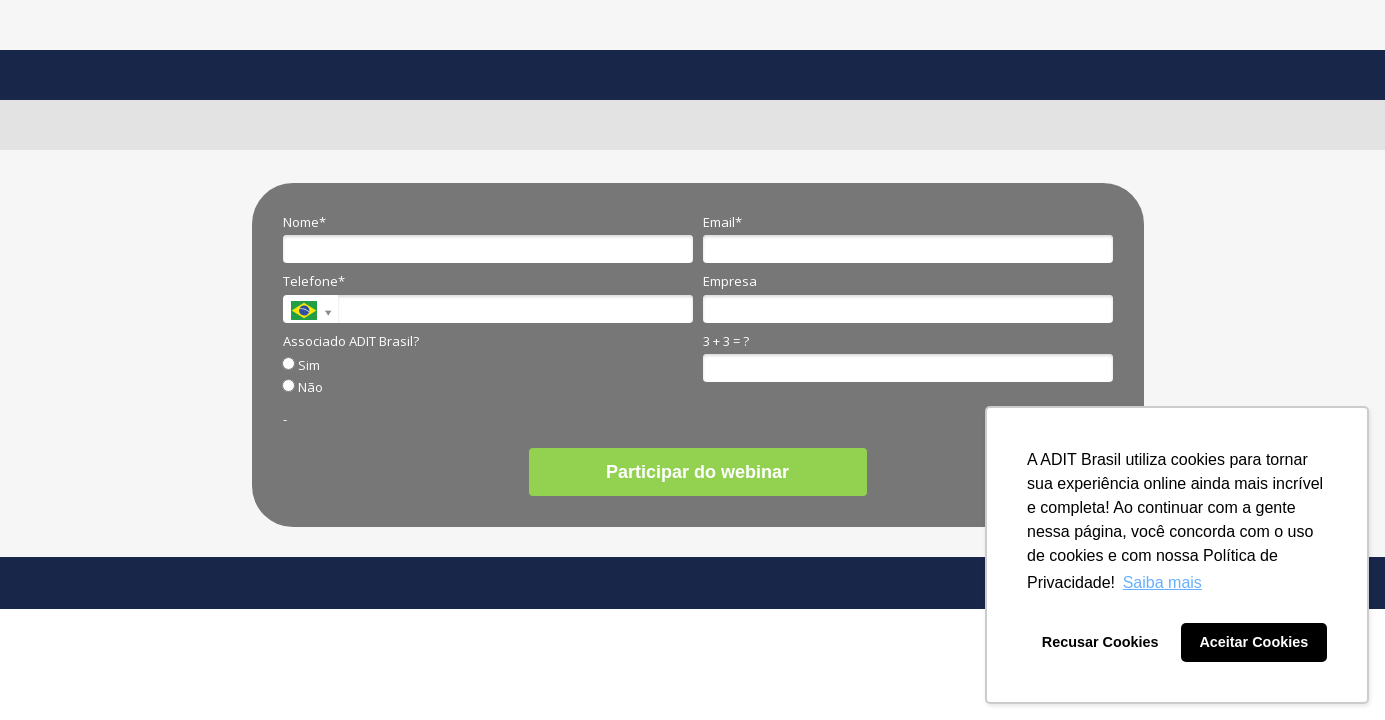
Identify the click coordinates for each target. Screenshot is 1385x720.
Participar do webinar (697, 472)
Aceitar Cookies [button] (1253, 642)
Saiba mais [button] (1162, 582)
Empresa (730, 281)
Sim (302, 365)
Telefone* (314, 281)
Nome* (304, 222)
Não (303, 387)
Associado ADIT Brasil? (351, 341)
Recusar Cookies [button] (1100, 642)
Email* (722, 222)
